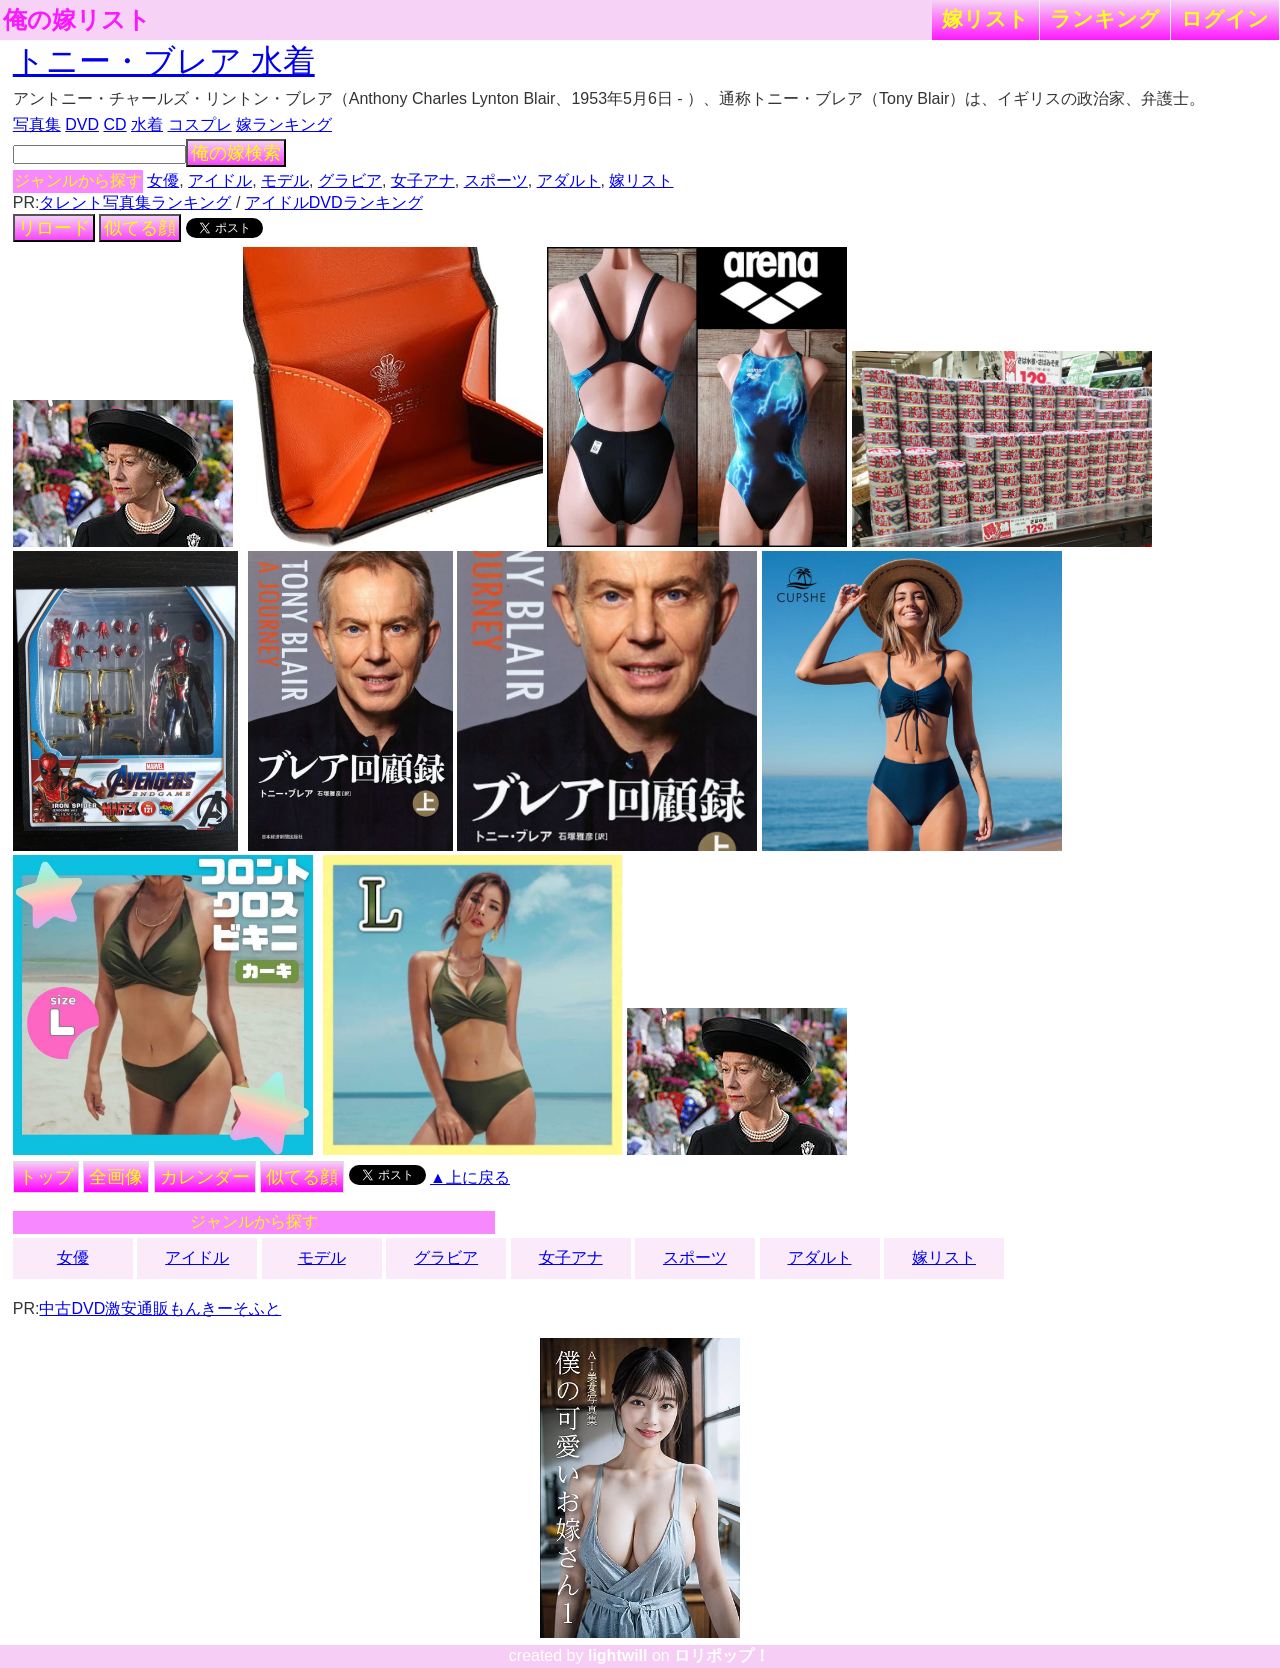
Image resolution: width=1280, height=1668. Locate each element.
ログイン (1225, 18)
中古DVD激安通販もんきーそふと (160, 1308)
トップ (46, 1177)
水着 (147, 124)
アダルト (569, 180)
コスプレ (200, 124)
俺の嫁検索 (236, 153)
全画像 (116, 1177)
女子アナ (423, 180)
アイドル (220, 180)
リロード (54, 228)
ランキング (1105, 18)
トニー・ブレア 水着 (164, 61)
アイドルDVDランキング (334, 202)
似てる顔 (140, 228)
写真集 (37, 124)
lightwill (618, 1655)
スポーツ (496, 180)
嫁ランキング (284, 124)
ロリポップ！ (722, 1655)
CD (114, 124)
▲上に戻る (470, 1177)
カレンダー (205, 1177)
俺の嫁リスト (77, 20)
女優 (163, 180)
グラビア (350, 180)
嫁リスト (985, 18)
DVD (82, 124)
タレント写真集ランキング (135, 202)
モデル (285, 180)
